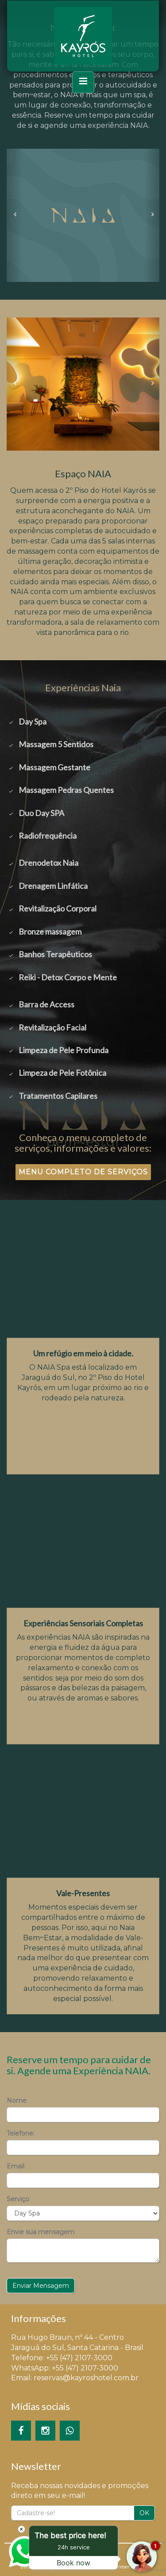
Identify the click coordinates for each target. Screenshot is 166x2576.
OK (144, 2513)
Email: (16, 2166)
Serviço (18, 2199)
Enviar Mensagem (40, 2286)
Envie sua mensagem (40, 2232)
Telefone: (21, 2133)
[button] (14, 215)
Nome (17, 2100)
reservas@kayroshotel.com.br (86, 2378)
